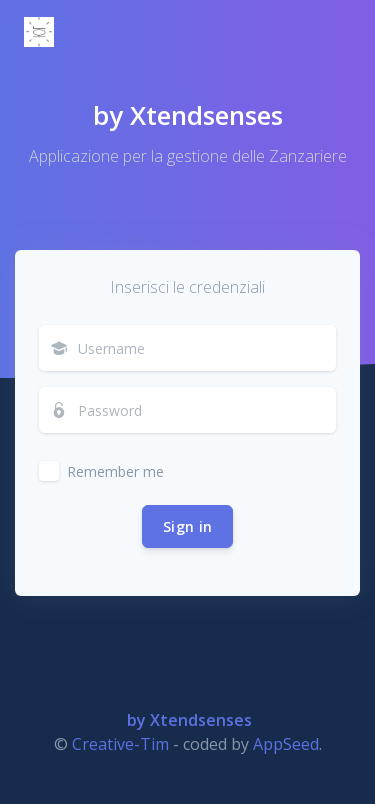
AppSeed (286, 744)
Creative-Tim (120, 744)
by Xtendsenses (188, 115)
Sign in (187, 526)
